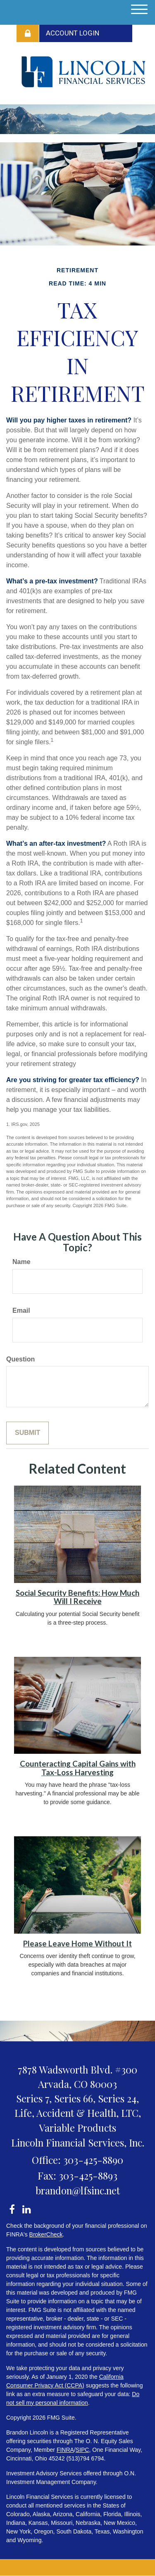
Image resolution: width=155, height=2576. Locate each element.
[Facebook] (11, 2207)
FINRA (65, 2449)
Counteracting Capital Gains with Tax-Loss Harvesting (78, 1768)
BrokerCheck (46, 2234)
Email (21, 1310)
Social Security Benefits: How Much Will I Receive (77, 1597)
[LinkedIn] (26, 2207)
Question (20, 1359)
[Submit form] (27, 1433)
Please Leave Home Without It (77, 1943)
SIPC (82, 2449)
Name (21, 1261)
